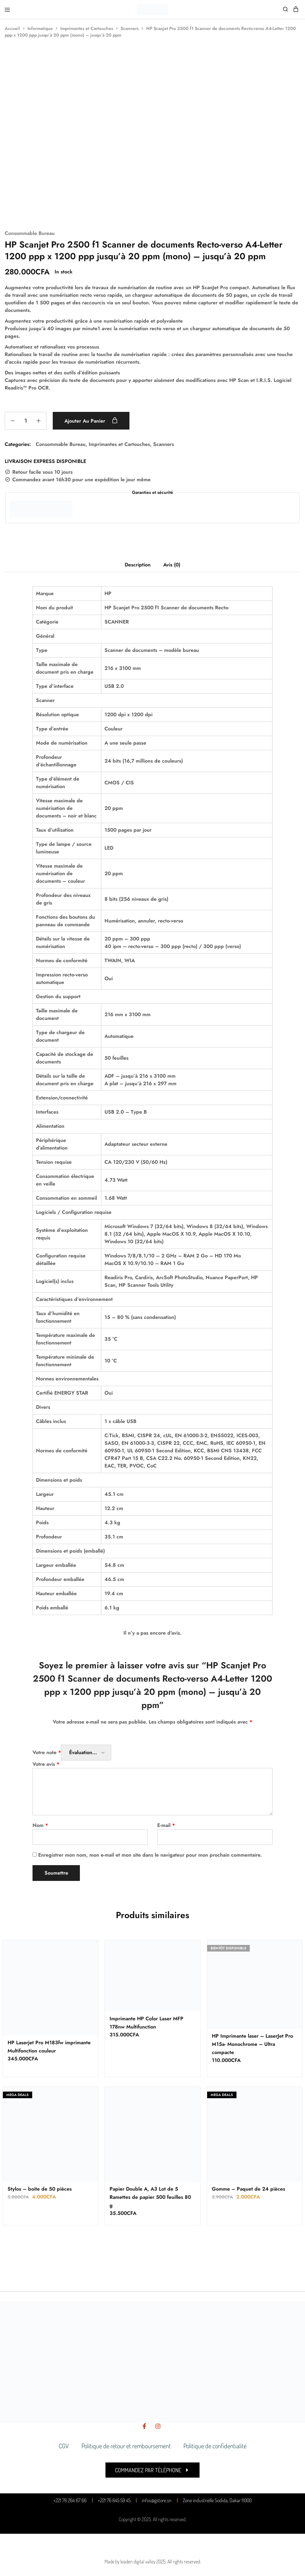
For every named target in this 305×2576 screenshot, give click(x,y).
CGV (64, 2446)
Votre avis (46, 1764)
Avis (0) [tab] (171, 564)
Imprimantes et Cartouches (86, 28)
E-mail (166, 1825)
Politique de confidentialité (215, 2446)
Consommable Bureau (30, 233)
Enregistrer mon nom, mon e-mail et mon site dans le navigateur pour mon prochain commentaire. (150, 1855)
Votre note (47, 1752)
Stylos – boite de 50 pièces (40, 2189)
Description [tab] (138, 564)
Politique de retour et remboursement (126, 2446)
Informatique (40, 28)
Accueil (12, 28)
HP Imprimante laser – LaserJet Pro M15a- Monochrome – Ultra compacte (252, 2044)
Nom (40, 1825)
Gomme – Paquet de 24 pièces (248, 2189)
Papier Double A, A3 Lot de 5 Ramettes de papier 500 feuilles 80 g (150, 2197)
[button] (152, 2470)
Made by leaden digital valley (130, 2561)
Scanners (130, 28)
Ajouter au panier (91, 421)
